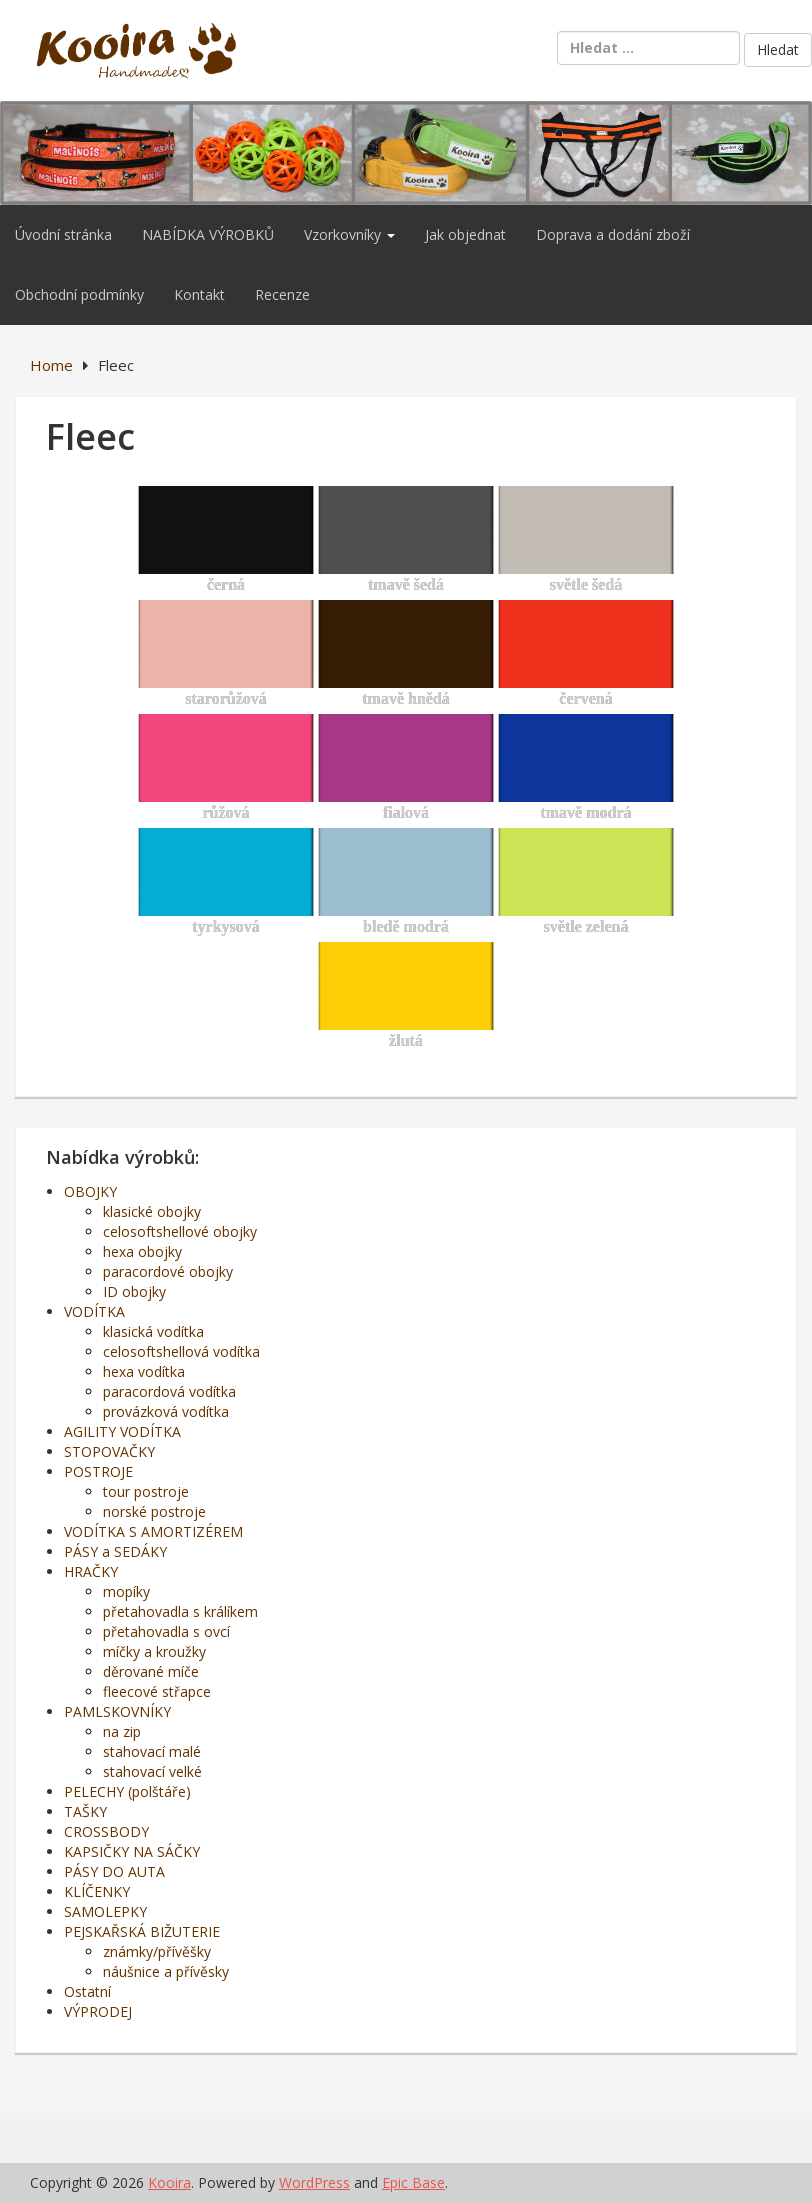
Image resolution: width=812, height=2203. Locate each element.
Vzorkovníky (349, 234)
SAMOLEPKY (105, 1911)
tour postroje (146, 1491)
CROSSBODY (106, 1831)
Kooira (169, 2182)
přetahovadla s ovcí (166, 1631)
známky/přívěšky (157, 1951)
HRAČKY (91, 1571)
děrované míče (151, 1671)
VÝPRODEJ (98, 2011)
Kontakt (199, 294)
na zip (122, 1731)
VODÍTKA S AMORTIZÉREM (153, 1531)
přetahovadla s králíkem (180, 1611)
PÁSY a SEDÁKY (115, 1551)
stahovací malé (152, 1751)
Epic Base (413, 2182)
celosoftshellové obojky (180, 1231)
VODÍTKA (94, 1311)
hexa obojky (142, 1251)
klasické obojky (152, 1211)
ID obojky (134, 1291)
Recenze (282, 294)
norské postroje (154, 1511)
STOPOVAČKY (109, 1451)
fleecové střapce (157, 1691)
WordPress (314, 2182)
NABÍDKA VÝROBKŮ (208, 234)
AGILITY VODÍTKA (122, 1431)
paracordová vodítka (169, 1391)
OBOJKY (90, 1191)
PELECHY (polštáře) (127, 1791)
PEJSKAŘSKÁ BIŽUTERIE (142, 1931)
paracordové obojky (168, 1271)
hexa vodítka (144, 1371)
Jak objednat (465, 234)
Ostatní (87, 1991)
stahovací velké (152, 1771)
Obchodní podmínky (79, 294)
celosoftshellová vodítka (181, 1351)
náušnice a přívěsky (166, 1971)
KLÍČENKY (97, 1891)
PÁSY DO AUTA (114, 1871)
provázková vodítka (166, 1411)
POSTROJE (98, 1471)
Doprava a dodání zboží (613, 234)
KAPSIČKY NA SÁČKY (132, 1851)
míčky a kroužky (154, 1651)
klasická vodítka (153, 1331)
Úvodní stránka (63, 234)
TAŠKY (85, 1811)
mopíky (126, 1591)
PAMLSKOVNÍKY (117, 1711)
